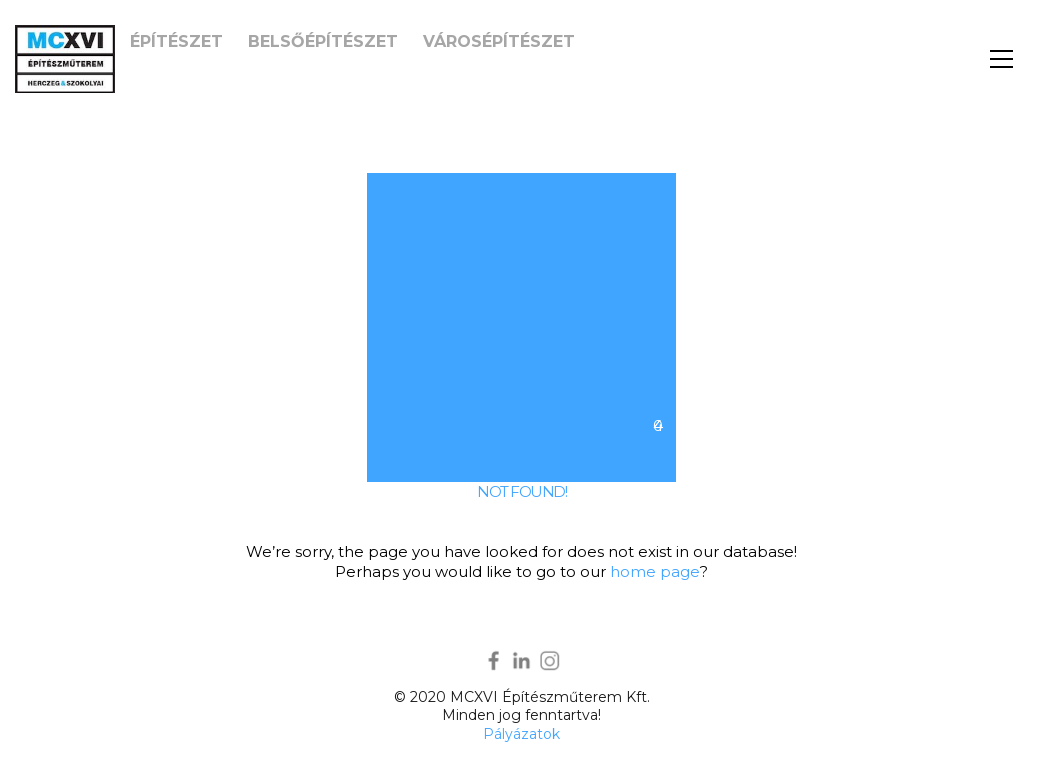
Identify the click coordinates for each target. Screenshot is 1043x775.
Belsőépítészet (323, 41)
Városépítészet (499, 41)
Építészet (176, 41)
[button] (1001, 59)
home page (655, 571)
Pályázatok (521, 734)
